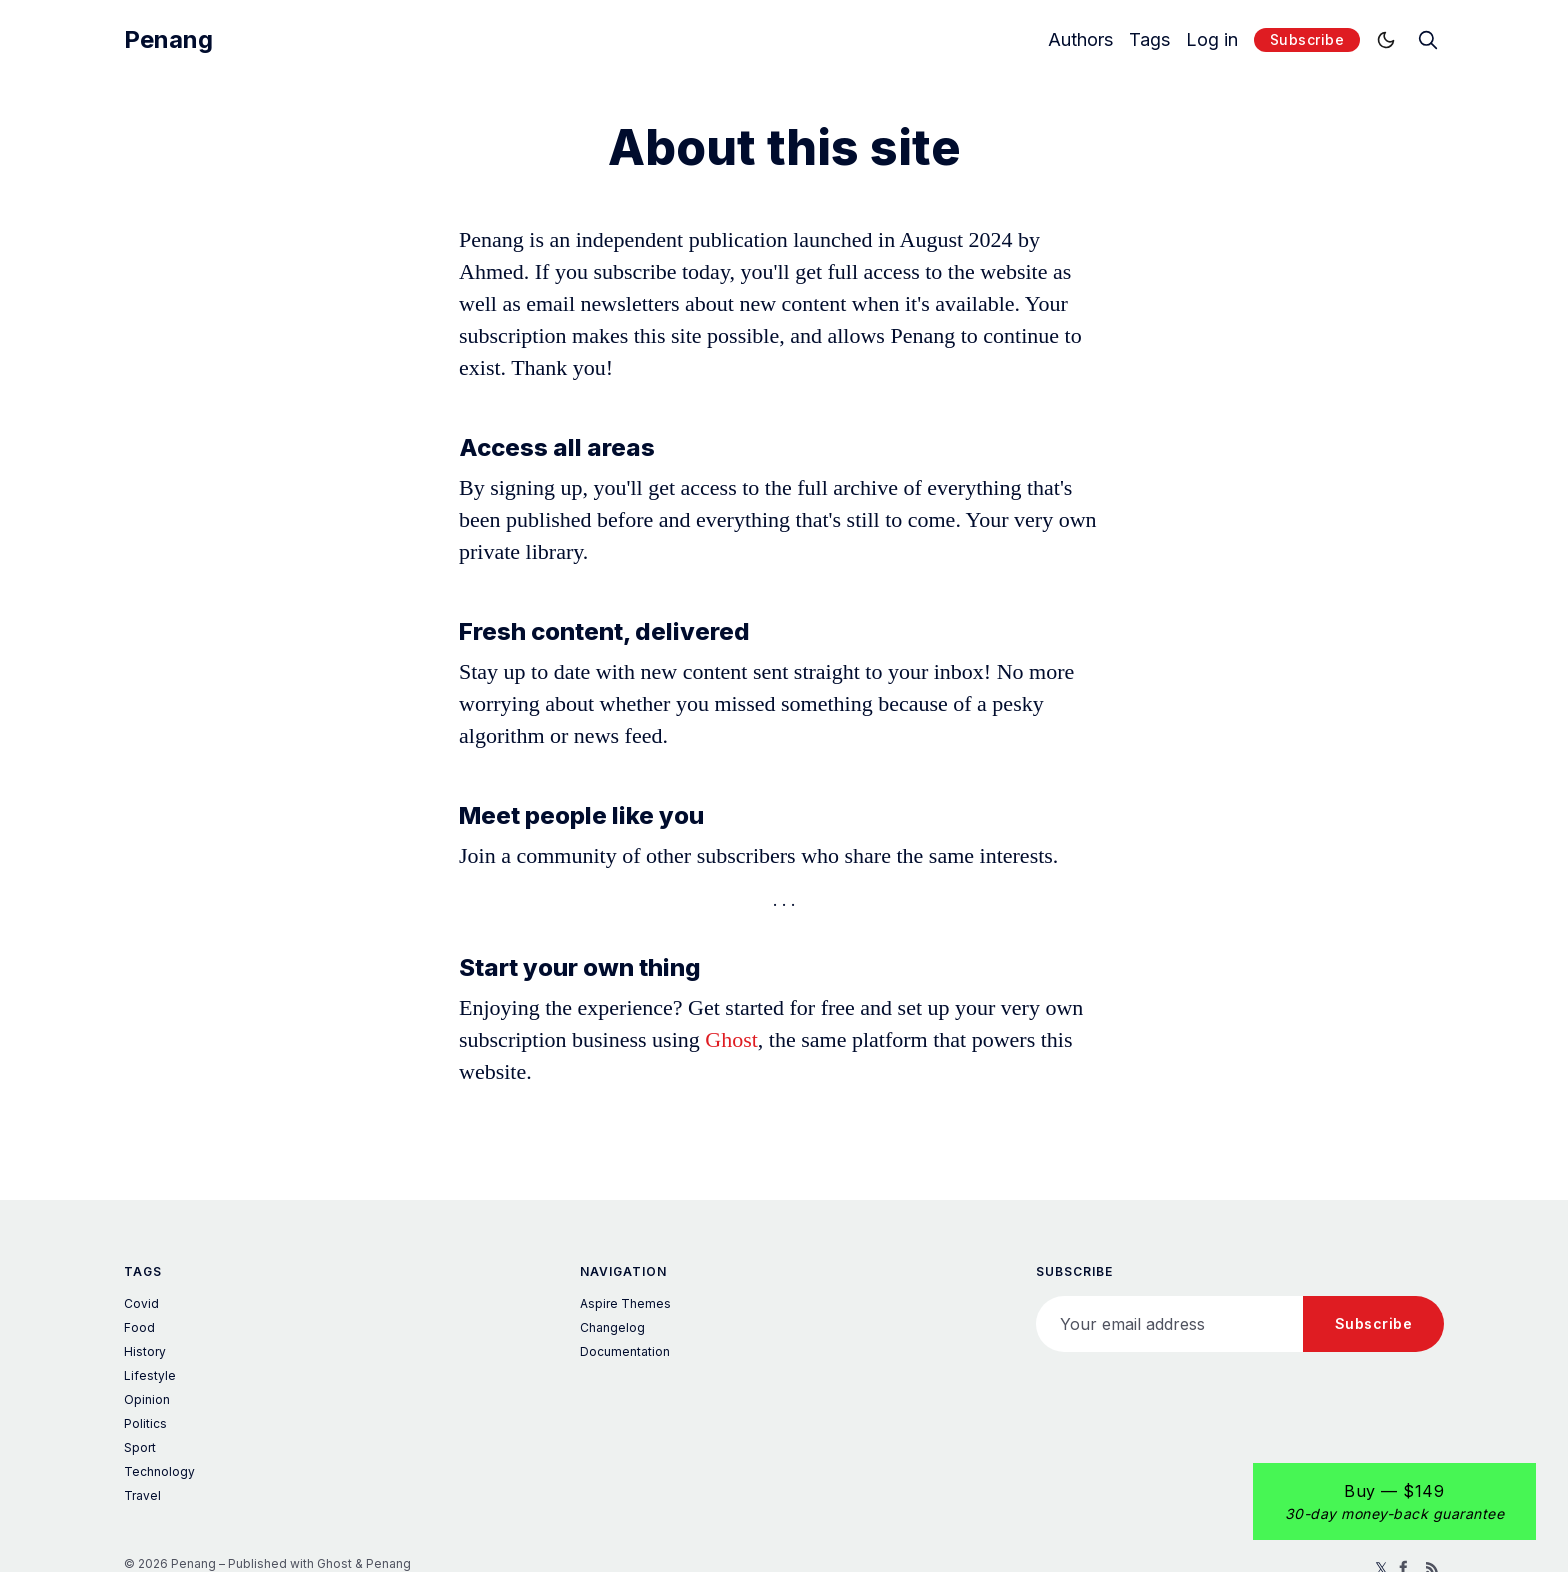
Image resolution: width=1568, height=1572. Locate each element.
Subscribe (1307, 39)
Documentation (625, 1351)
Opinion (147, 1399)
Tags (1149, 40)
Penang (168, 40)
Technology (159, 1471)
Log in (1212, 40)
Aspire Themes (625, 1303)
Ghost (731, 1039)
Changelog (612, 1327)
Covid (141, 1303)
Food (139, 1327)
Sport (140, 1447)
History (145, 1351)
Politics (145, 1423)
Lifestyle (150, 1375)
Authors (1080, 40)
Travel (142, 1495)
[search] (1428, 40)
